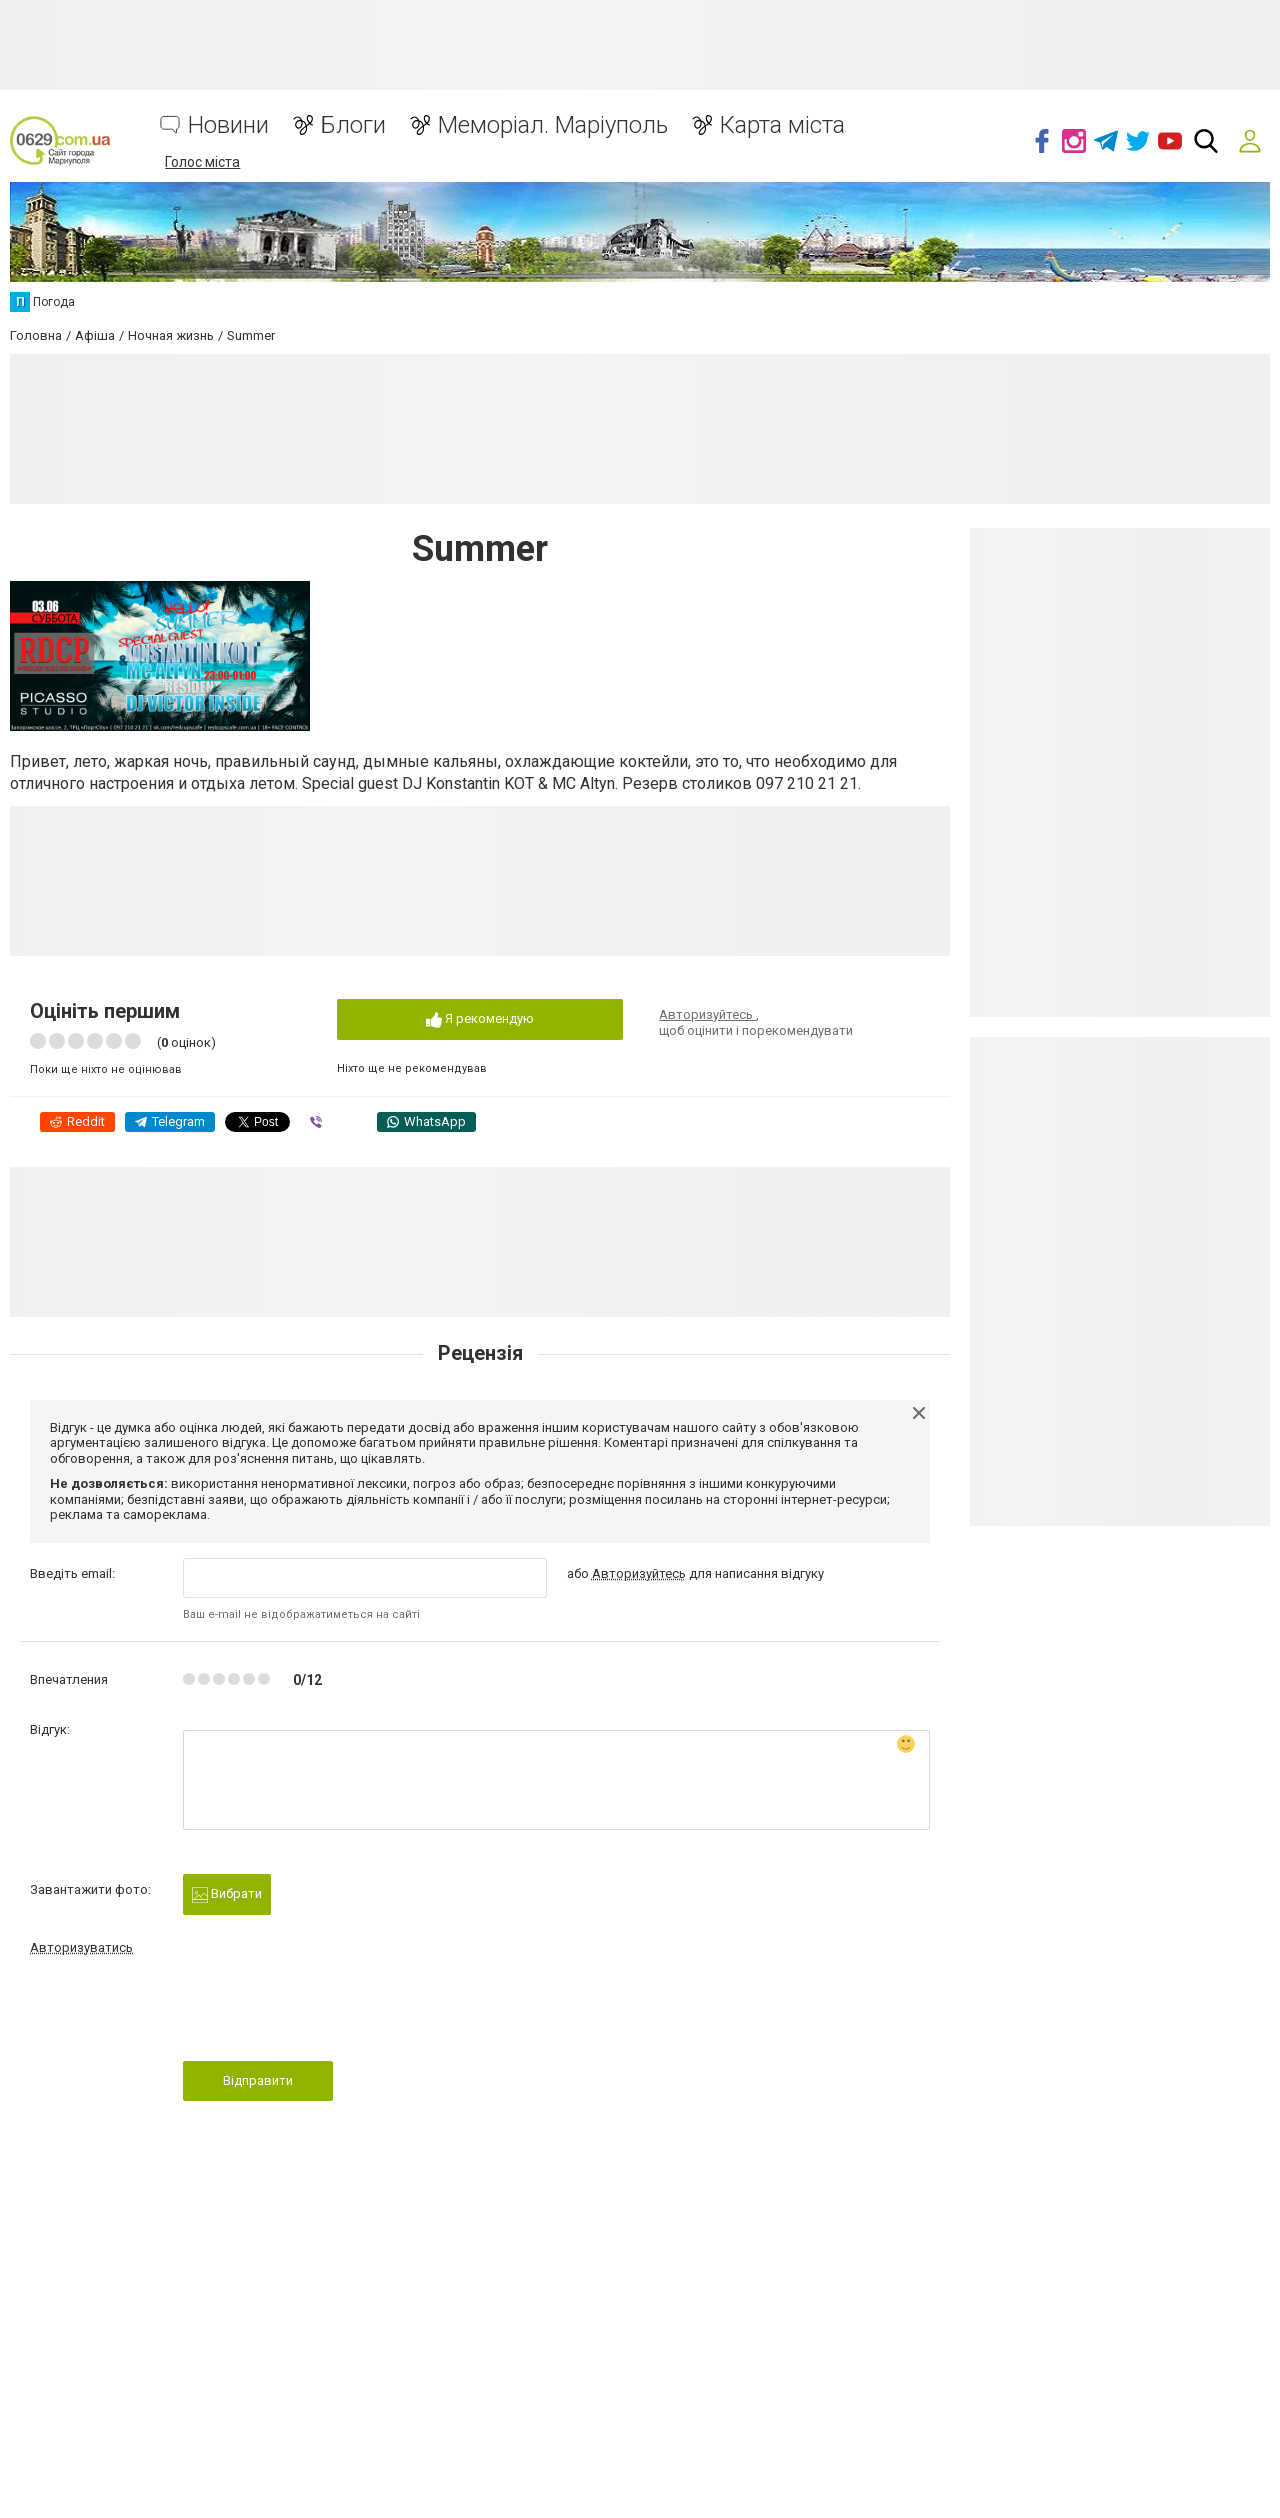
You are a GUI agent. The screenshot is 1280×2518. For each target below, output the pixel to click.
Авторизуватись (81, 1947)
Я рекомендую (480, 1019)
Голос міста (202, 162)
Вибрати (227, 1894)
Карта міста (782, 125)
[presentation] (335, 2014)
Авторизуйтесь (707, 1014)
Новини (228, 125)
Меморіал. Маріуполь (553, 125)
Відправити (258, 2080)
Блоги (353, 125)
